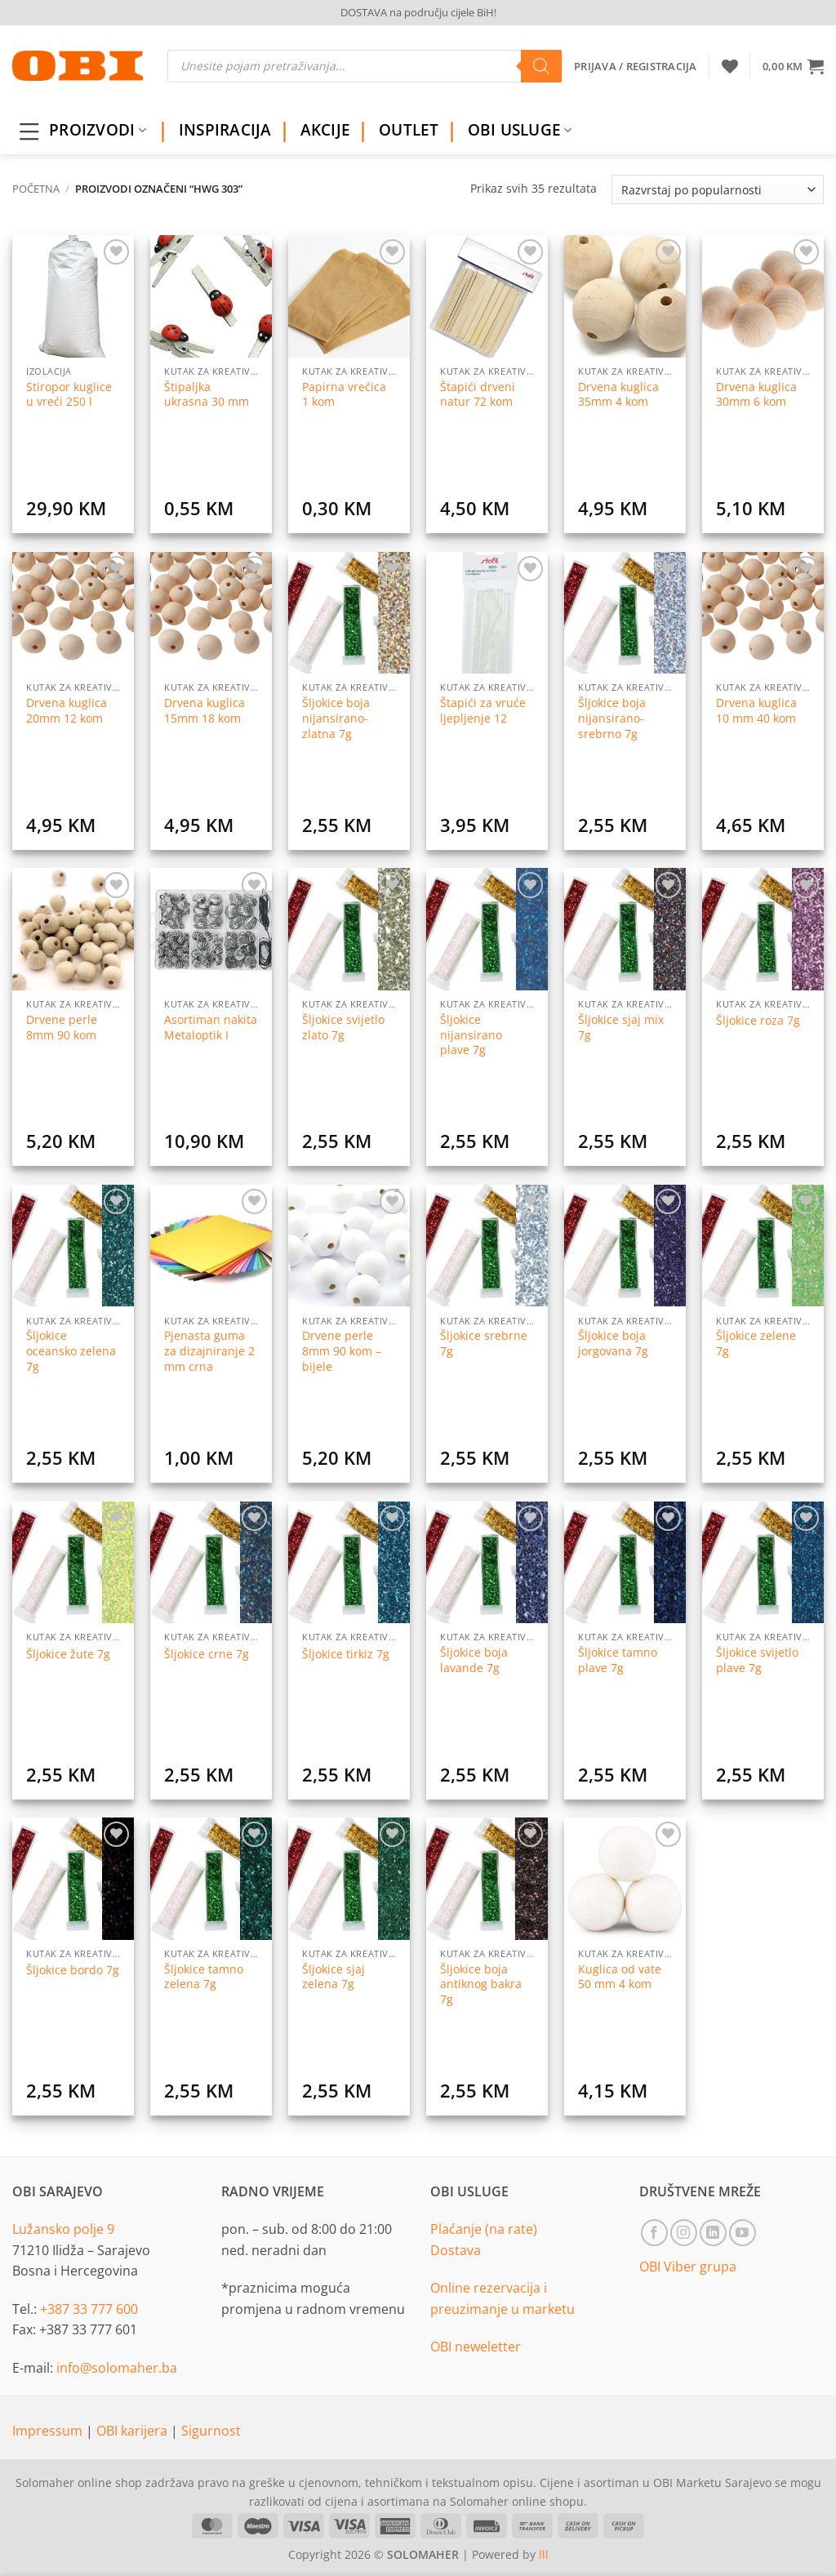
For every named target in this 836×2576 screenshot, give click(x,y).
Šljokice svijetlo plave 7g (757, 1660)
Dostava (455, 2250)
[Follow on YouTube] (742, 2232)
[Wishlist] (730, 66)
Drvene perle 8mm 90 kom (61, 1027)
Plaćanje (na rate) (483, 2229)
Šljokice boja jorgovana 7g (613, 1343)
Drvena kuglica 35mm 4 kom (618, 395)
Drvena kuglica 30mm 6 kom (756, 395)
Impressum (49, 2431)
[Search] (541, 66)
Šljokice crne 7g (206, 1654)
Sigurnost (211, 2431)
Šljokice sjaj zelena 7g (333, 1977)
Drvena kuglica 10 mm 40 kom (756, 711)
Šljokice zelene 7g (756, 1343)
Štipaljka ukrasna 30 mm (206, 395)
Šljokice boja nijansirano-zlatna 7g (336, 718)
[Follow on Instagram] (683, 2232)
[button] (793, 66)
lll (544, 2554)
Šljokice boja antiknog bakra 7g (481, 1984)
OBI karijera (133, 2431)
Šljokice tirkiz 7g (345, 1654)
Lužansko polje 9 (63, 2229)
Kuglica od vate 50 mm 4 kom (619, 1977)
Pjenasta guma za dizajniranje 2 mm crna (209, 1350)
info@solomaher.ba (116, 2368)
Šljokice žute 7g (68, 1654)
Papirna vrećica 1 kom (344, 395)
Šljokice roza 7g (758, 1020)
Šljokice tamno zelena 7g (203, 1977)
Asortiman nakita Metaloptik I (210, 1027)
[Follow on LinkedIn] (713, 2232)
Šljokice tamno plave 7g (617, 1660)
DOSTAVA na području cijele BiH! (418, 12)
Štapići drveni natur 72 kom (477, 395)
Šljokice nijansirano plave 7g (471, 1034)
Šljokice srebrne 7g (483, 1343)
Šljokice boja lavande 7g (474, 1660)
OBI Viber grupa (687, 2267)
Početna (36, 188)
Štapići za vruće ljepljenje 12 (483, 711)
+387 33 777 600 (89, 2309)
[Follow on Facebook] (654, 2232)
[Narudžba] (717, 189)
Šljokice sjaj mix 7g (621, 1027)
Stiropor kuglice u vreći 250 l (69, 395)
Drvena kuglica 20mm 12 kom (66, 711)
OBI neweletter (475, 2347)
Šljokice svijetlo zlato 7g (343, 1027)
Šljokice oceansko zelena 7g (71, 1350)
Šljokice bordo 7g (72, 1970)
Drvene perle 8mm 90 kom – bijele (341, 1350)
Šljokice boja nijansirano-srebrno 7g (612, 718)
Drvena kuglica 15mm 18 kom (204, 711)
